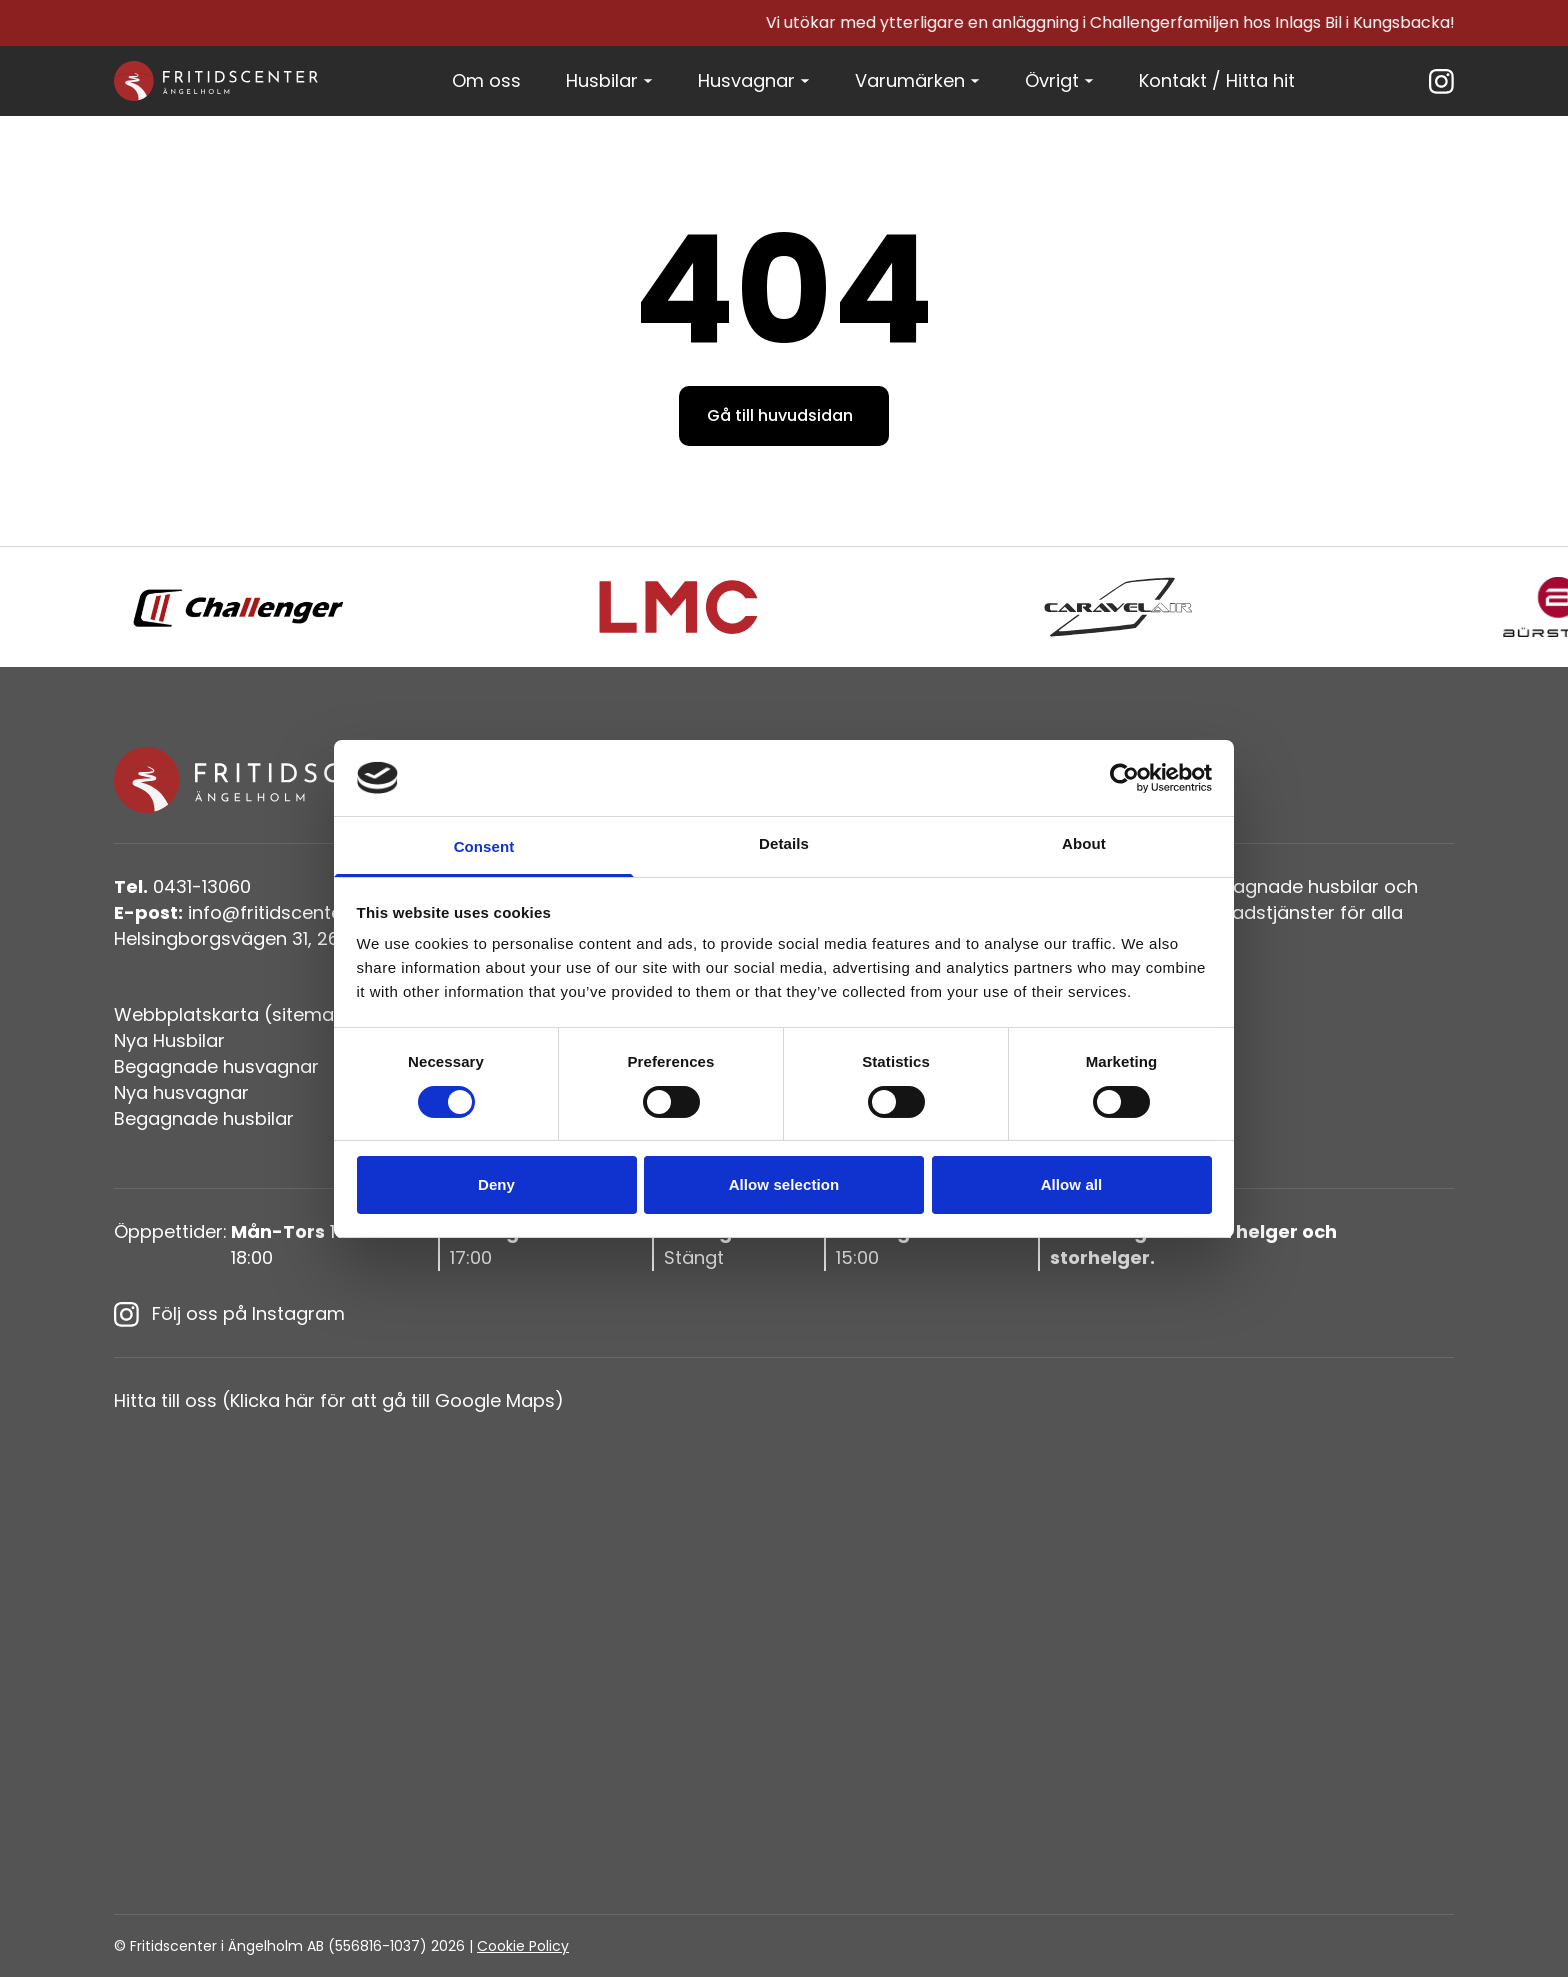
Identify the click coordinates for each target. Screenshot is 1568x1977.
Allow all (1072, 1184)
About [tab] (1084, 843)
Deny (496, 1184)
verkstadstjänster (1256, 912)
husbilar (1343, 886)
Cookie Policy (523, 1946)
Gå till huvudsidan (780, 415)
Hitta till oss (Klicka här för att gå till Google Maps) (339, 1400)
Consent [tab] (484, 846)
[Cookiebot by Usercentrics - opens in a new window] (1124, 778)
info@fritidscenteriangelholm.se (293, 912)
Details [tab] (784, 843)
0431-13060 (182, 886)
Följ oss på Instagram (229, 1314)
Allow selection (784, 1184)
